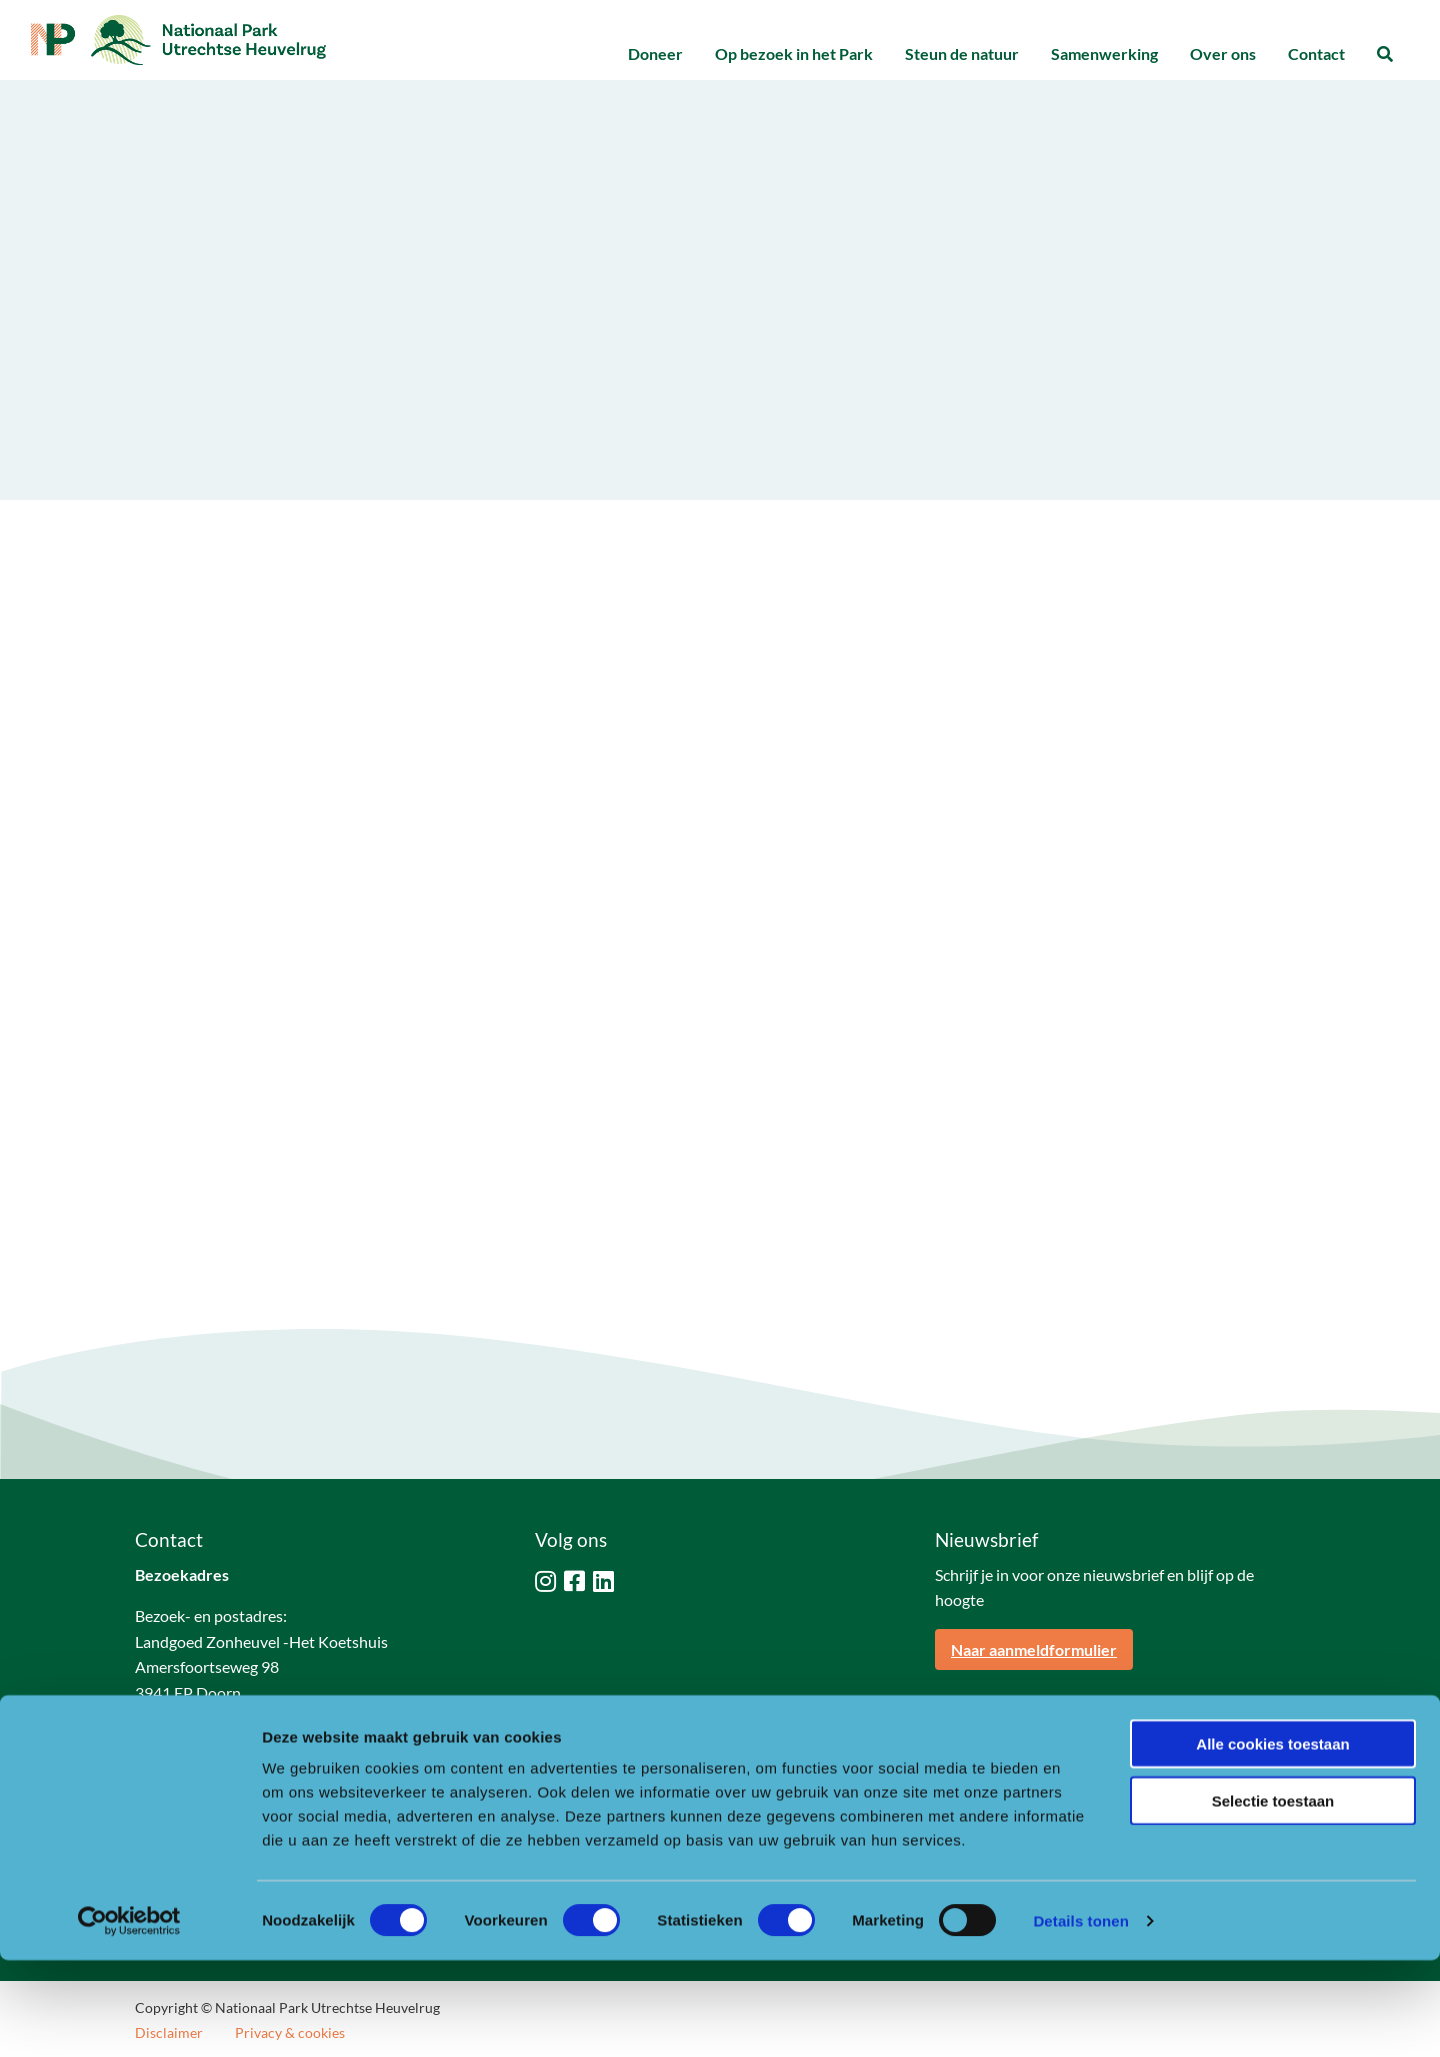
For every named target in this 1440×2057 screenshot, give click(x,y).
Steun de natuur (962, 53)
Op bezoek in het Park (794, 53)
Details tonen (1080, 2017)
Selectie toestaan (1273, 1897)
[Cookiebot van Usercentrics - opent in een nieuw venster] (129, 2018)
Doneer (655, 53)
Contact (1316, 53)
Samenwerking (1104, 53)
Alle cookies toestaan (1272, 1840)
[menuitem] (655, 54)
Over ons (1223, 53)
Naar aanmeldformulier (1034, 1649)
